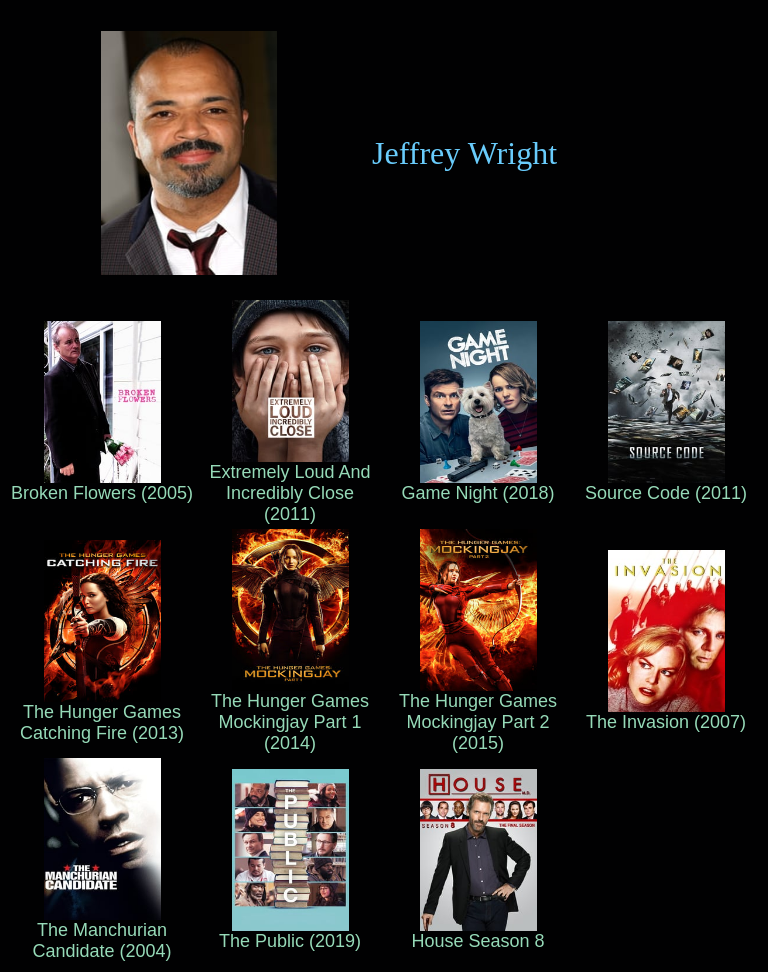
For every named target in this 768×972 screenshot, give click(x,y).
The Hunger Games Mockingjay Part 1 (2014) (290, 714)
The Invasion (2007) (666, 714)
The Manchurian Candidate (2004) (101, 932)
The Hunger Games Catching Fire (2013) (102, 714)
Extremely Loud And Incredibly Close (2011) (289, 485)
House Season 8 (477, 933)
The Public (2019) (290, 933)
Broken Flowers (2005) (102, 485)
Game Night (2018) (477, 485)
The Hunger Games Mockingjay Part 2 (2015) (478, 714)
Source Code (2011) (666, 485)
